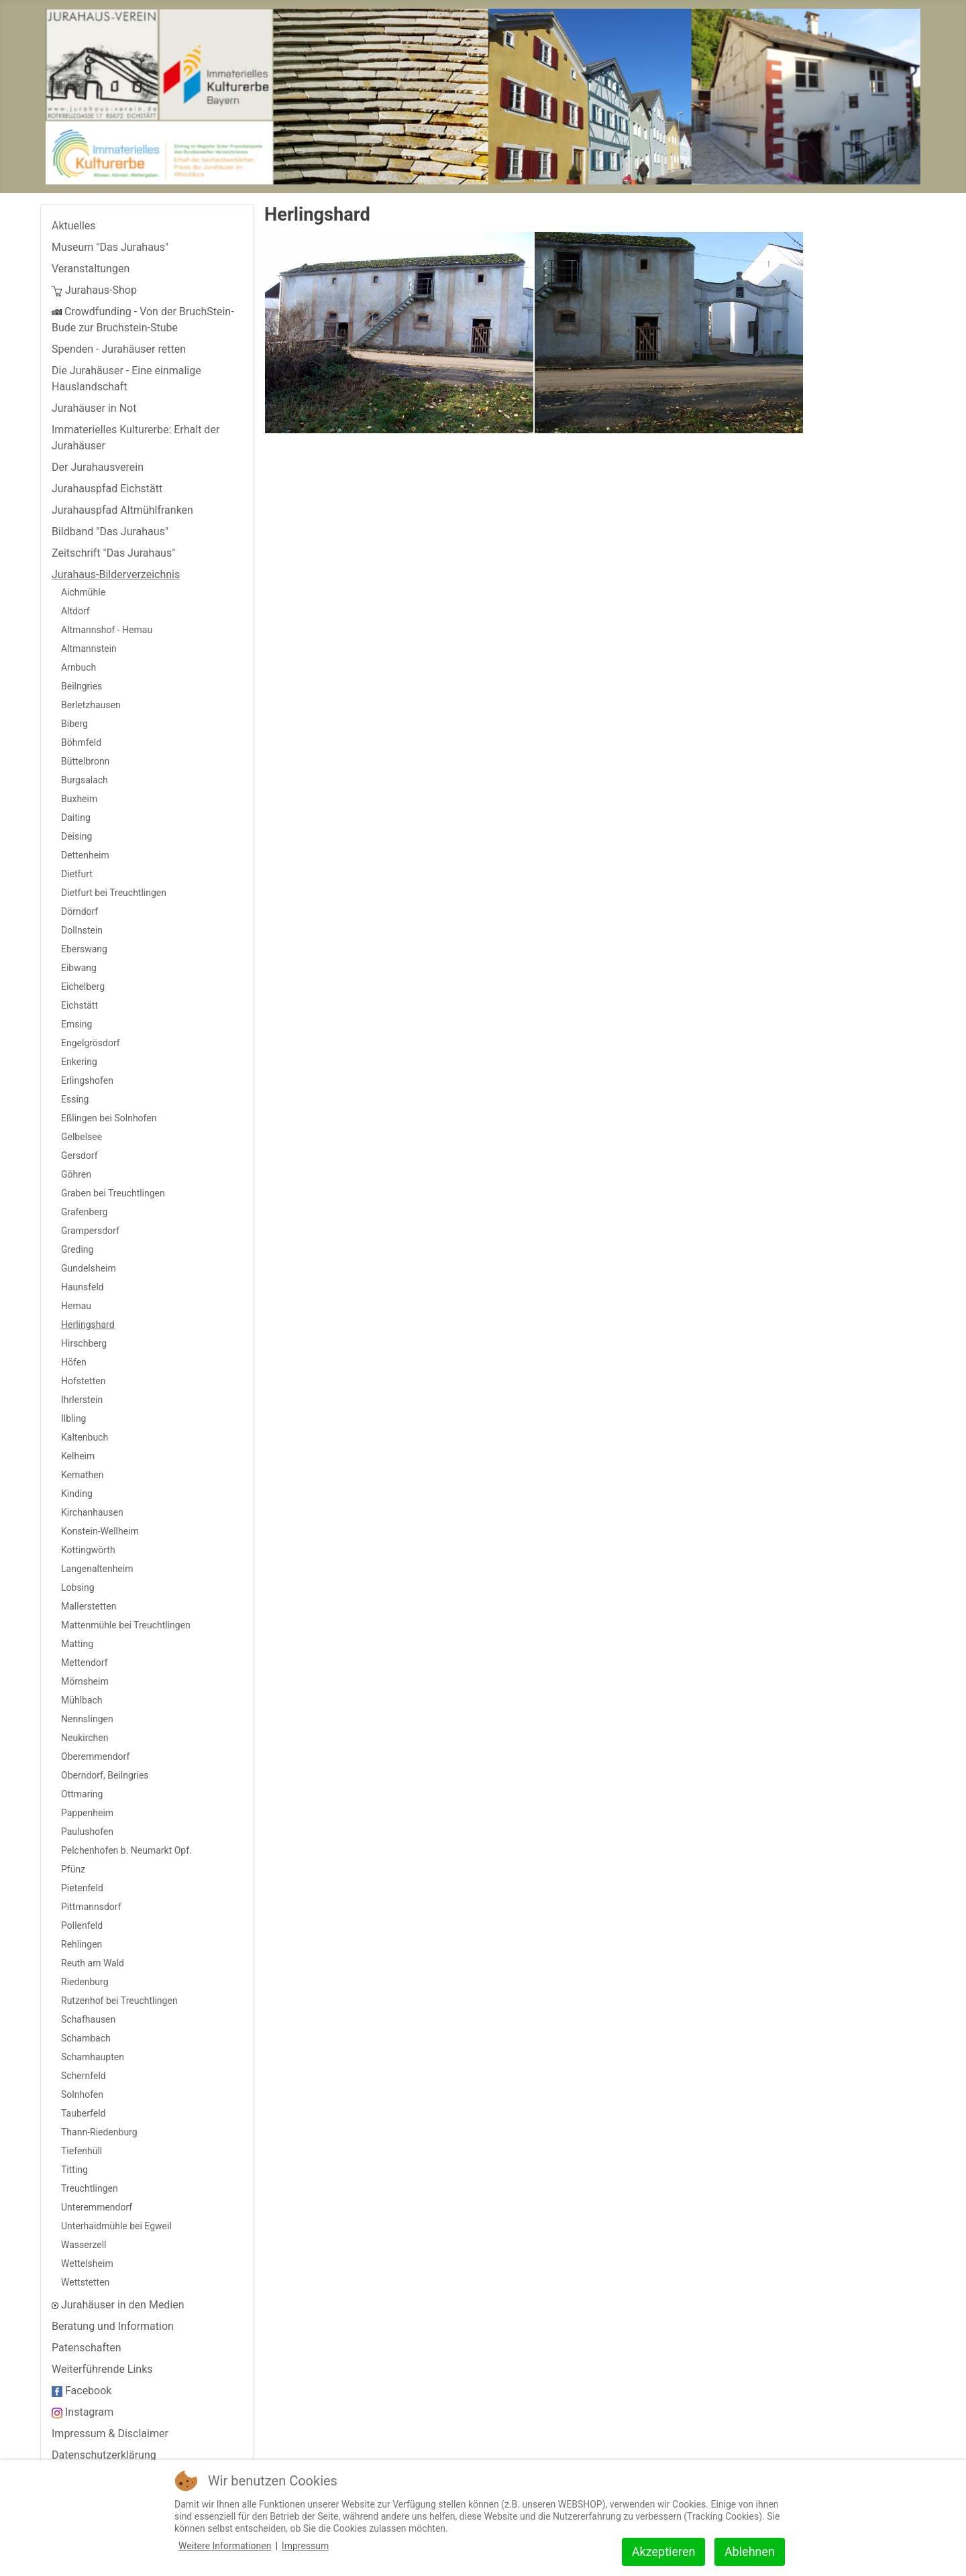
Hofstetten (83, 1381)
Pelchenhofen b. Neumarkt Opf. (126, 1850)
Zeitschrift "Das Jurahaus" (113, 553)
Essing (75, 1099)
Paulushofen (87, 1831)
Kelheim (78, 1456)
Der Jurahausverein (98, 467)
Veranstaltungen (90, 268)
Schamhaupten (92, 2057)
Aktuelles (74, 225)
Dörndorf (79, 911)
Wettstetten (85, 2282)
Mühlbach (82, 1700)
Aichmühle (83, 592)
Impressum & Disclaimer (110, 2433)
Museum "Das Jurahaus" (110, 247)
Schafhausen (88, 2019)
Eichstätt (79, 1005)
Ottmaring (82, 1794)
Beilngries (81, 686)
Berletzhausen (91, 704)
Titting (74, 2169)
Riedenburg (85, 1981)
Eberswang (84, 949)
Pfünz (73, 1869)
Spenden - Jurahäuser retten (119, 349)
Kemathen (82, 1474)
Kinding (77, 1493)
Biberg (74, 723)
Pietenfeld (82, 1888)
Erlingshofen (87, 1080)
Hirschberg (84, 1343)
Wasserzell (84, 2244)
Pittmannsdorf (91, 1906)
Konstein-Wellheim (100, 1531)
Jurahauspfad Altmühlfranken (122, 510)
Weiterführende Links (102, 2369)
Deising (76, 836)
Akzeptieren (664, 2551)
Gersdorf (79, 1155)
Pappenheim (87, 1812)
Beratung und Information (113, 2326)
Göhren (76, 1174)
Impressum (305, 2545)
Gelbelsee (81, 1136)
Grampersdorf (90, 1230)
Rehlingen (81, 1944)
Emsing (76, 1024)
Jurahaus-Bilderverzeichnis (116, 574)
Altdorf (75, 611)
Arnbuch (78, 667)
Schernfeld (83, 2075)
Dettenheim (85, 855)
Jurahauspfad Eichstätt (107, 488)
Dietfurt (77, 874)
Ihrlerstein (82, 1399)
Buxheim (79, 798)
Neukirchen (84, 1737)
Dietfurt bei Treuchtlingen (113, 892)
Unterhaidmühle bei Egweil (116, 2226)
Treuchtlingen (89, 2188)
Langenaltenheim (97, 1568)
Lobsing (78, 1587)
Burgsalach (84, 780)
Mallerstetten (88, 1606)
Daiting (76, 817)
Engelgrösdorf (90, 1043)
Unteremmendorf (96, 2207)
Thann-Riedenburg (99, 2132)
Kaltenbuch (84, 1437)
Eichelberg (83, 986)
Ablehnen (749, 2551)
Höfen (74, 1362)
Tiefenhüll (81, 2150)
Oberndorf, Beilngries (105, 1775)
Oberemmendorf (95, 1756)
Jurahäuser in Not (94, 408)
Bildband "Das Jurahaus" (110, 531)
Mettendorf (84, 1662)
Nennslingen (87, 1719)
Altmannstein (89, 648)
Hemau (76, 1305)
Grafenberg (84, 1212)
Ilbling (73, 1418)
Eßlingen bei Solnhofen (108, 1118)
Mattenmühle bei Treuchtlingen (126, 1625)
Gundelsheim (88, 1268)
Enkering (79, 1061)
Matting (77, 1643)
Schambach (86, 2038)
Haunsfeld (82, 1287)
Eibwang (79, 967)
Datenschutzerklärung (104, 2455)
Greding (77, 1249)
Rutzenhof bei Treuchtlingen (119, 2000)
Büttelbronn (85, 761)
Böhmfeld (81, 742)
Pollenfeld (82, 1925)
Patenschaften (86, 2347)
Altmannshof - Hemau (106, 629)
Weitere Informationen (224, 2545)
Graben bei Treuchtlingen (113, 1193)
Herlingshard (88, 1324)
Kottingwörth (88, 1550)
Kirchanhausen (92, 1512)
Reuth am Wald (92, 1963)
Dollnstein (82, 930)
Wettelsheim (87, 2263)
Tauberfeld (83, 2113)
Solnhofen (82, 2094)
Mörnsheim (85, 1681)
